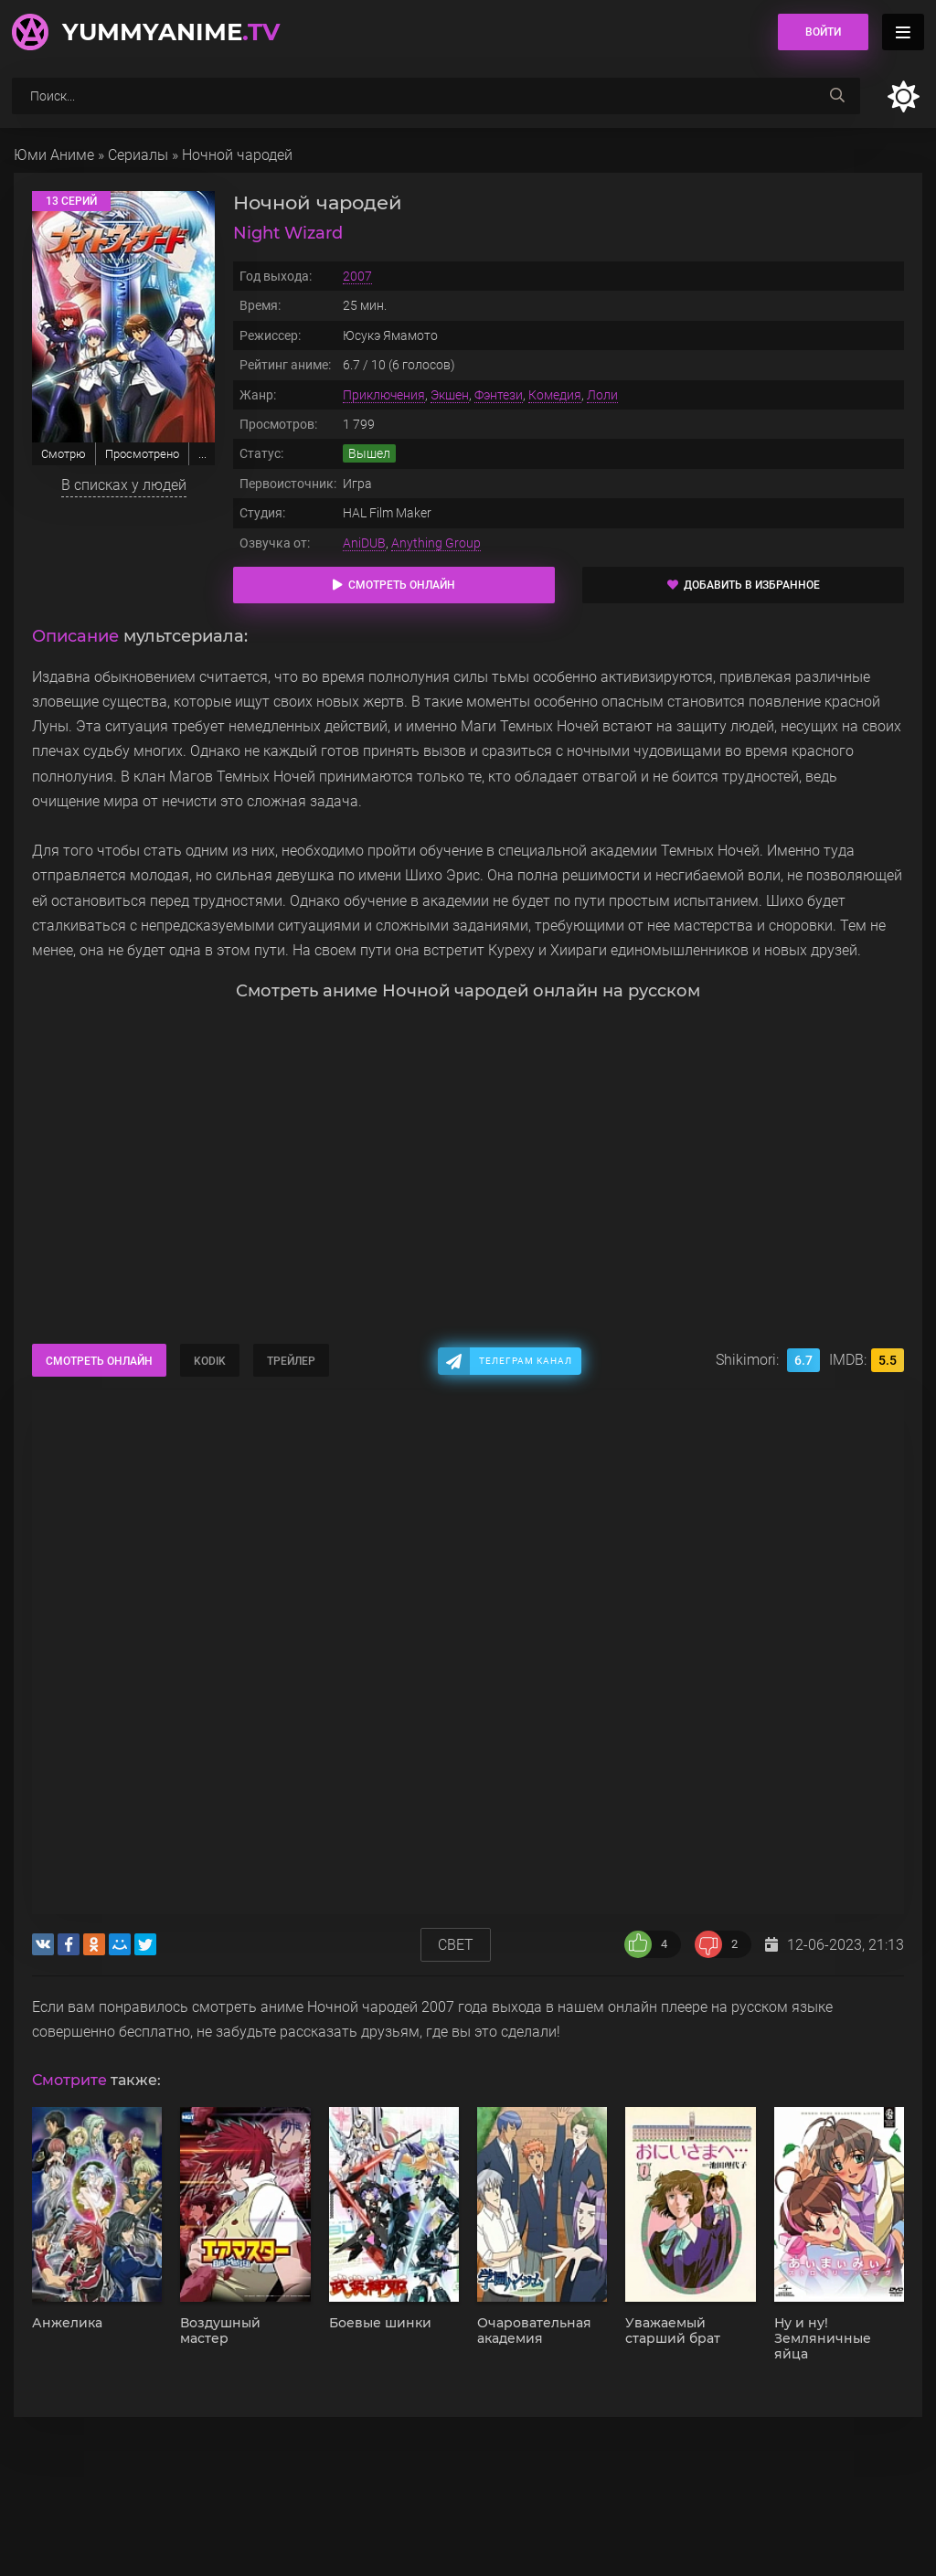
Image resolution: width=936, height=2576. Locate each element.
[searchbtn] (837, 96)
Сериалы (138, 155)
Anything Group (436, 543)
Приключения (384, 395)
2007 (357, 276)
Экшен (450, 395)
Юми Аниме (54, 155)
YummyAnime (171, 32)
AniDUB (364, 543)
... (202, 454)
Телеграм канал (525, 1361)
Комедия (554, 395)
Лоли (602, 395)
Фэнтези (498, 395)
